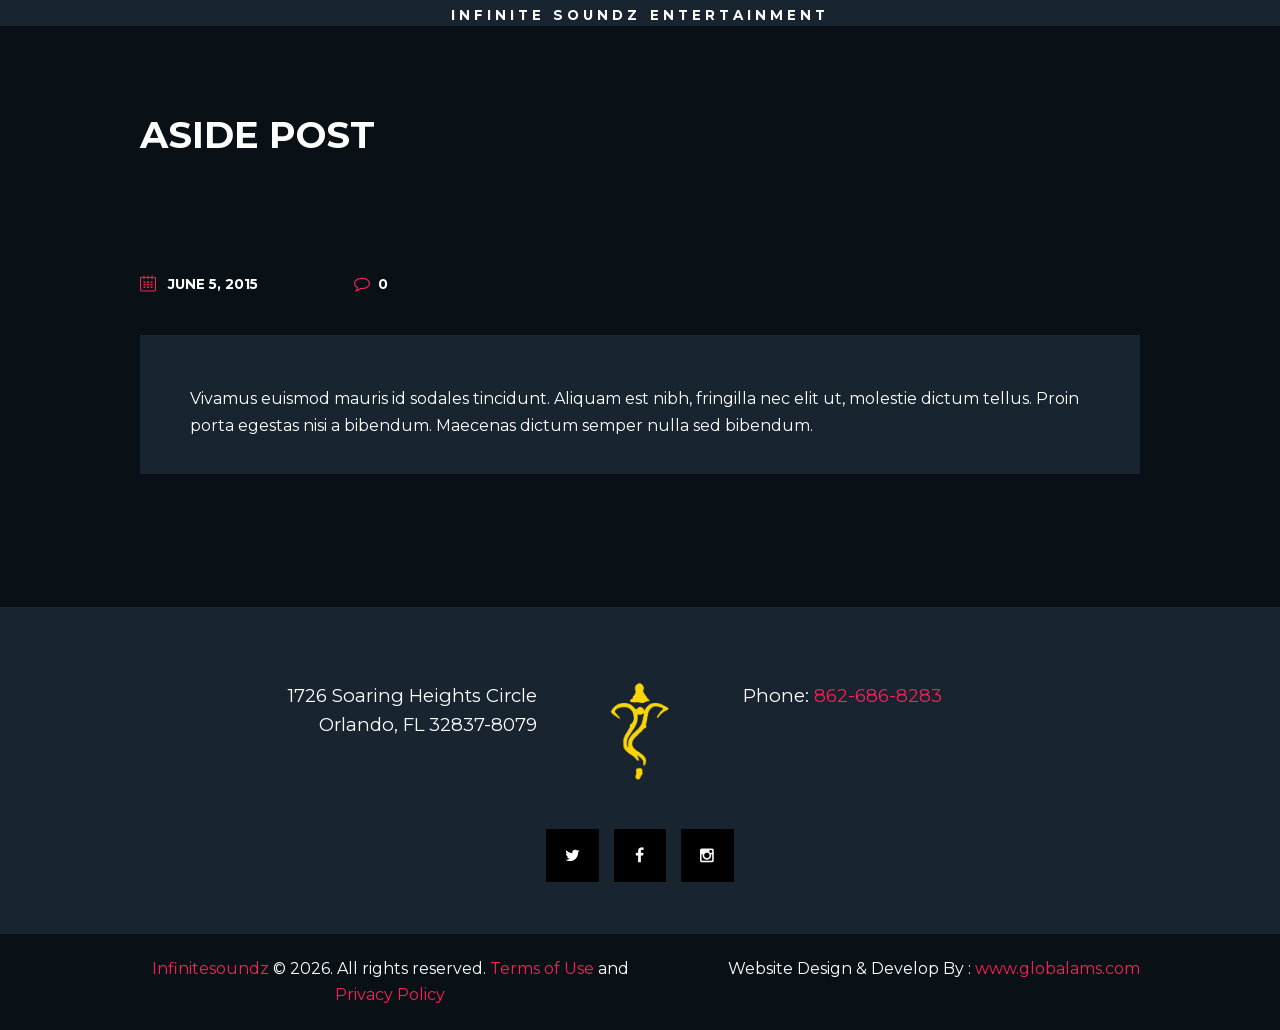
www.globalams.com (1057, 968)
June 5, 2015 (213, 284)
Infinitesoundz (210, 968)
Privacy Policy (390, 994)
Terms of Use (542, 968)
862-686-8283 (878, 695)
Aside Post (257, 134)
